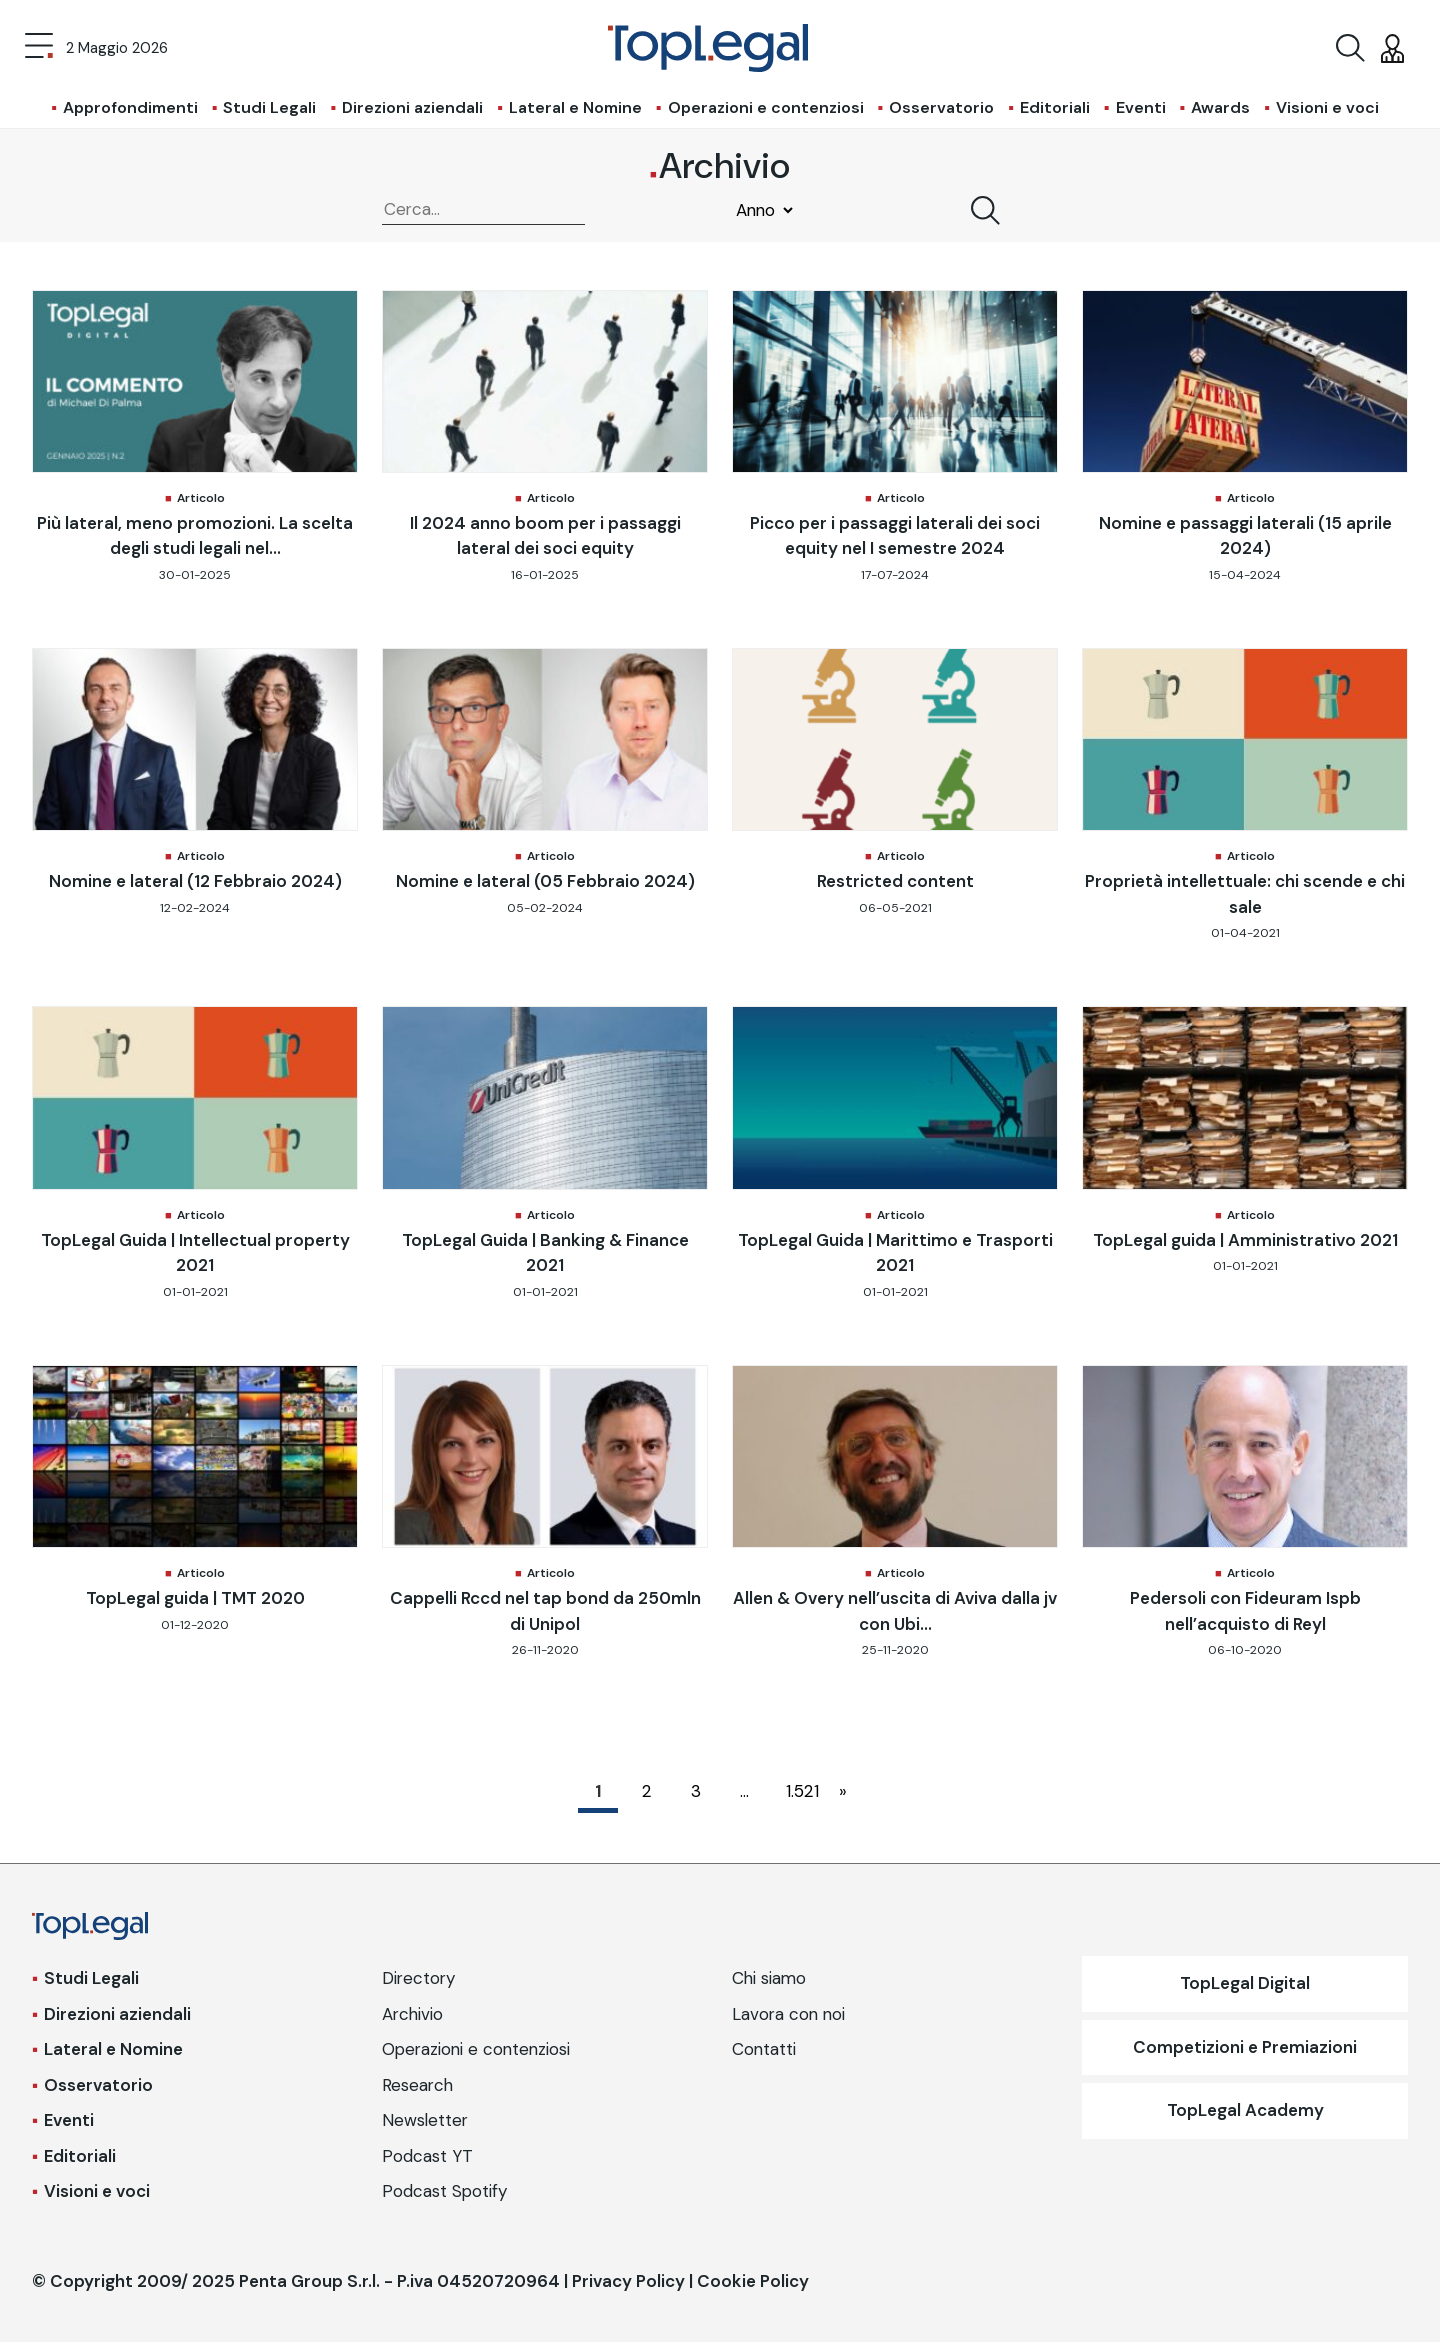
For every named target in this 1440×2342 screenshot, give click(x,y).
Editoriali (1055, 107)
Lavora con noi (788, 2014)
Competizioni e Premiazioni (1245, 2047)
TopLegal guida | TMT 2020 (195, 1598)
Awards (1220, 107)
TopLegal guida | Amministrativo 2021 (1245, 1240)
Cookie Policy (753, 2281)
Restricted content (895, 881)
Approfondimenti (130, 107)
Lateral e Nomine (575, 107)
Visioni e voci (1327, 107)
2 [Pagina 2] (647, 1791)
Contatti (764, 2049)
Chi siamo (769, 1978)
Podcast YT (427, 2156)
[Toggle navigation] (39, 48)
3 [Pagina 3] (696, 1791)
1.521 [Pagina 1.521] (800, 1791)
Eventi (1141, 107)
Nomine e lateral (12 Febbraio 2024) (195, 881)
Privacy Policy (628, 2281)
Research (417, 2085)
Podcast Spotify (444, 2191)
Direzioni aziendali (412, 107)
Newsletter (425, 2120)
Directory (418, 1978)
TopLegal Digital (1245, 1983)
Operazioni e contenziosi (766, 107)
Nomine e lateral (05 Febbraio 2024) (545, 881)
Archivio (412, 2014)
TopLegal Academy (1245, 2110)
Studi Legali (269, 107)
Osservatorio (941, 107)
